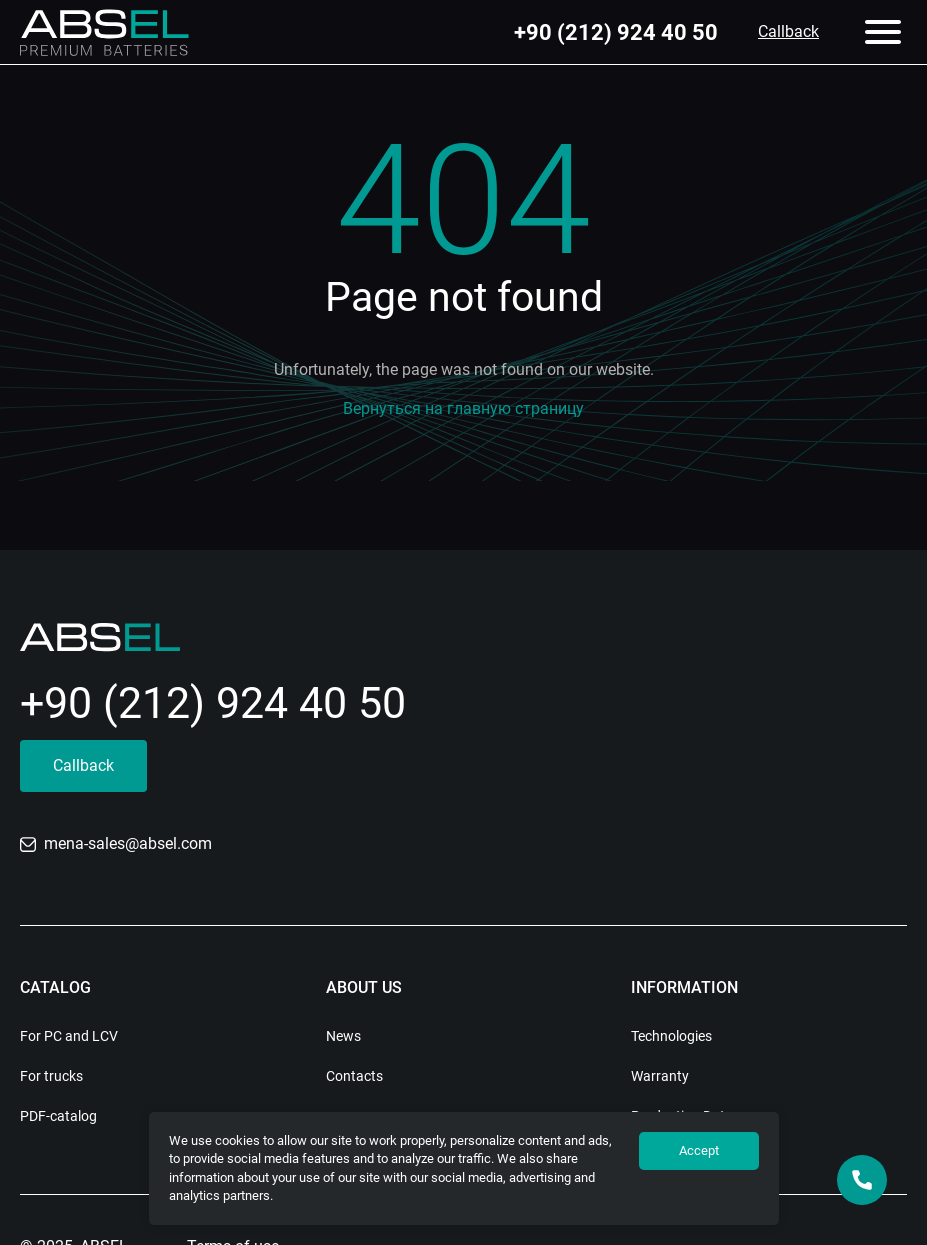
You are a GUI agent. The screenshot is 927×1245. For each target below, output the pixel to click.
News (343, 1036)
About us (364, 987)
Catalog (55, 987)
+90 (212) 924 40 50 (616, 32)
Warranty (660, 1076)
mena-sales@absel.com (116, 843)
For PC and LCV (69, 1036)
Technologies (671, 1036)
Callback (788, 31)
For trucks (51, 1076)
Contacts (354, 1076)
